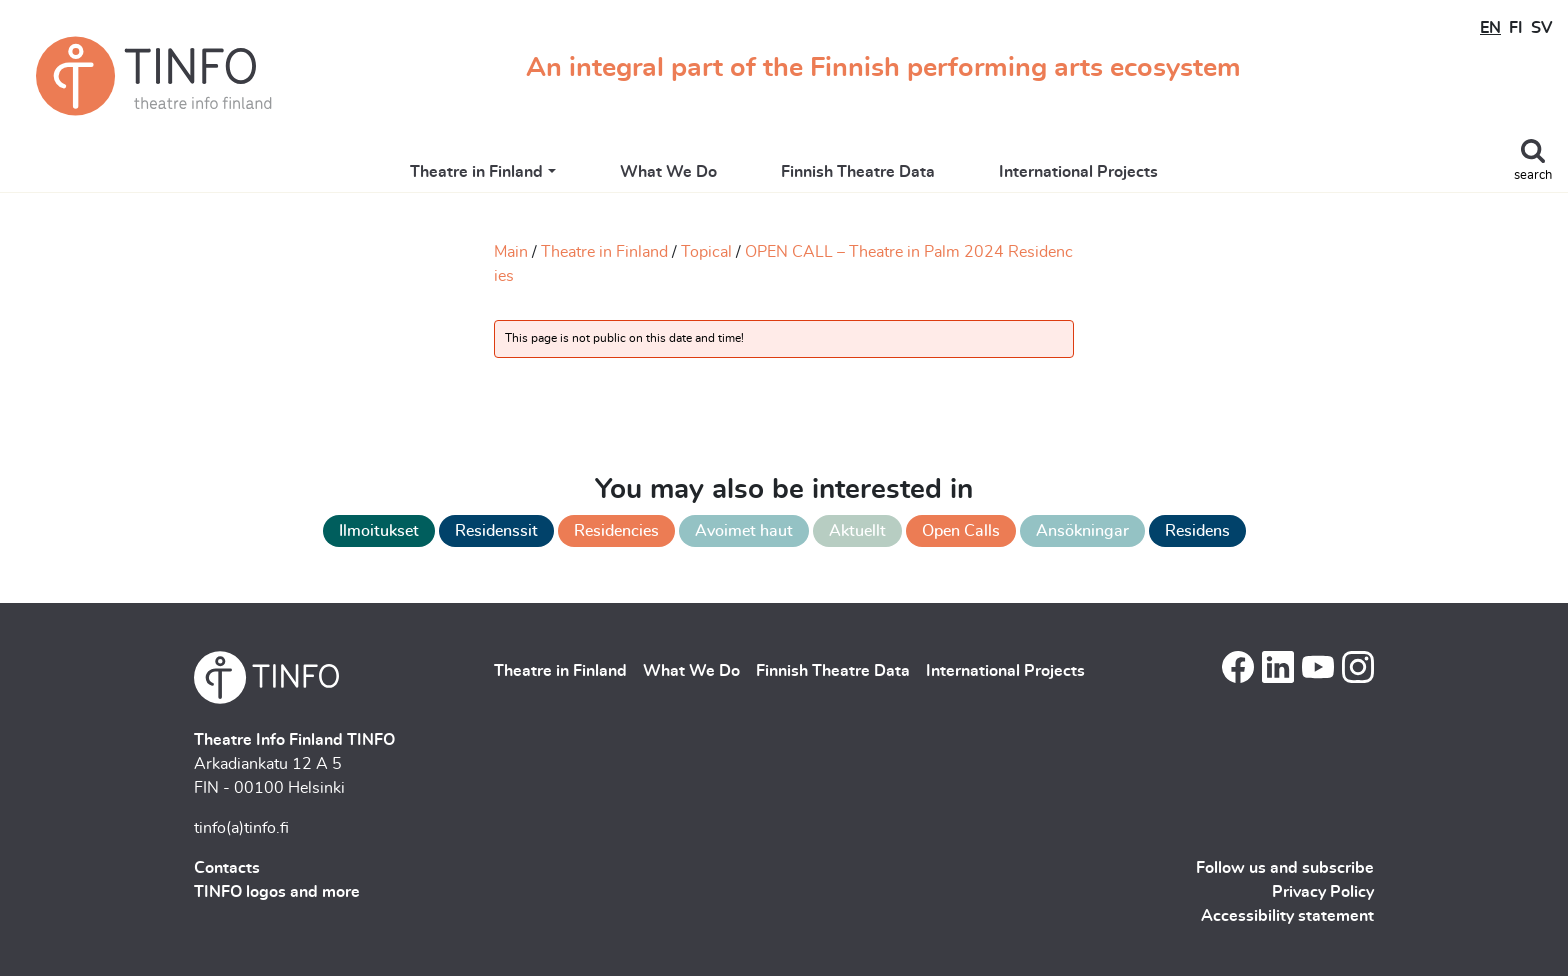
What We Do (668, 172)
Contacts (227, 868)
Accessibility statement (1287, 916)
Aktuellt (857, 531)
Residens (1197, 531)
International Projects (1078, 172)
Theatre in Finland (476, 172)
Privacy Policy (1323, 892)
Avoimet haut (744, 531)
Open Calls (961, 531)
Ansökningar (1082, 531)
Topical (706, 252)
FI (1516, 28)
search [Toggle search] (1533, 175)
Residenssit (496, 531)
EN (1490, 28)
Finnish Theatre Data (858, 172)
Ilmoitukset (379, 531)
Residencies (616, 531)
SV (1541, 28)
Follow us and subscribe (1285, 868)
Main (511, 252)
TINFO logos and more (277, 892)
